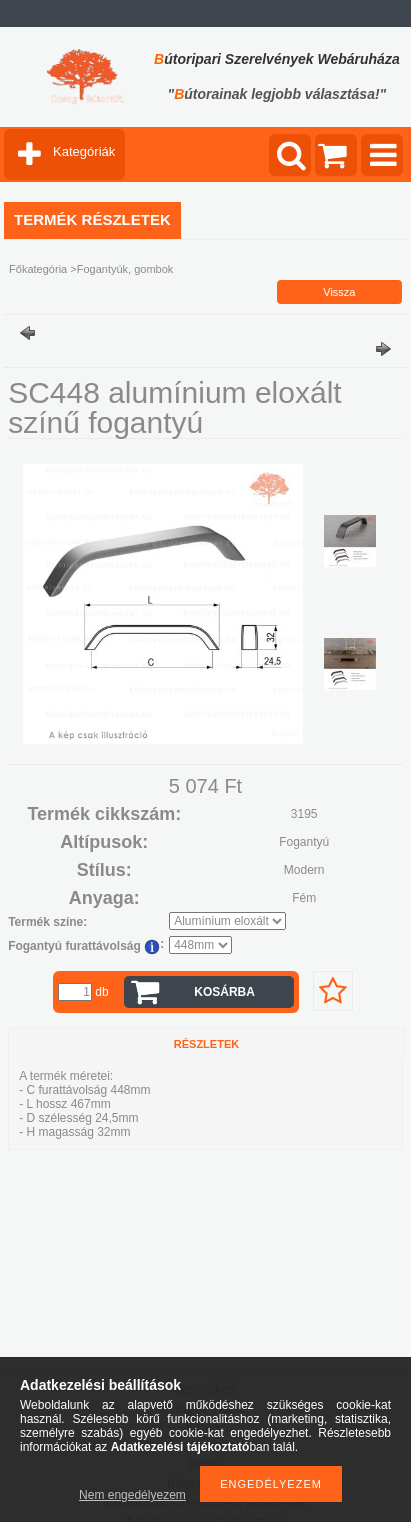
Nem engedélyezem (132, 1495)
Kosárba (224, 992)
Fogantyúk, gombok (125, 269)
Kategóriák (84, 151)
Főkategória (38, 269)
